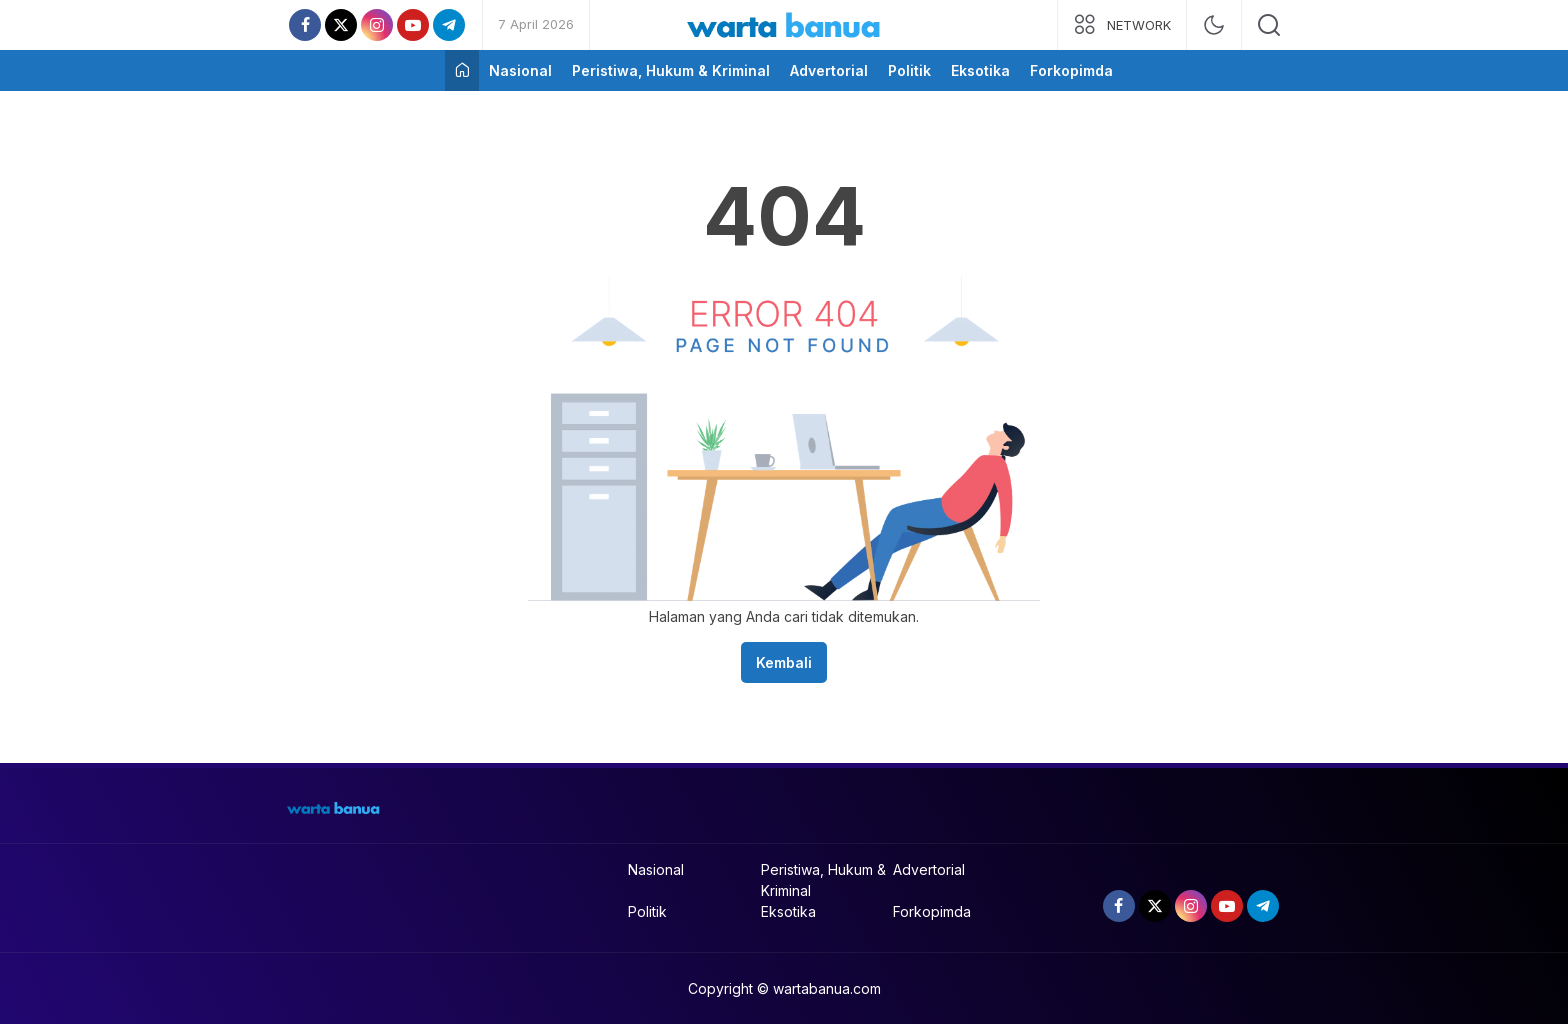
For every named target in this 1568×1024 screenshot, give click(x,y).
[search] (1269, 25)
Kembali (784, 662)
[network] (1122, 25)
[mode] (1214, 25)
